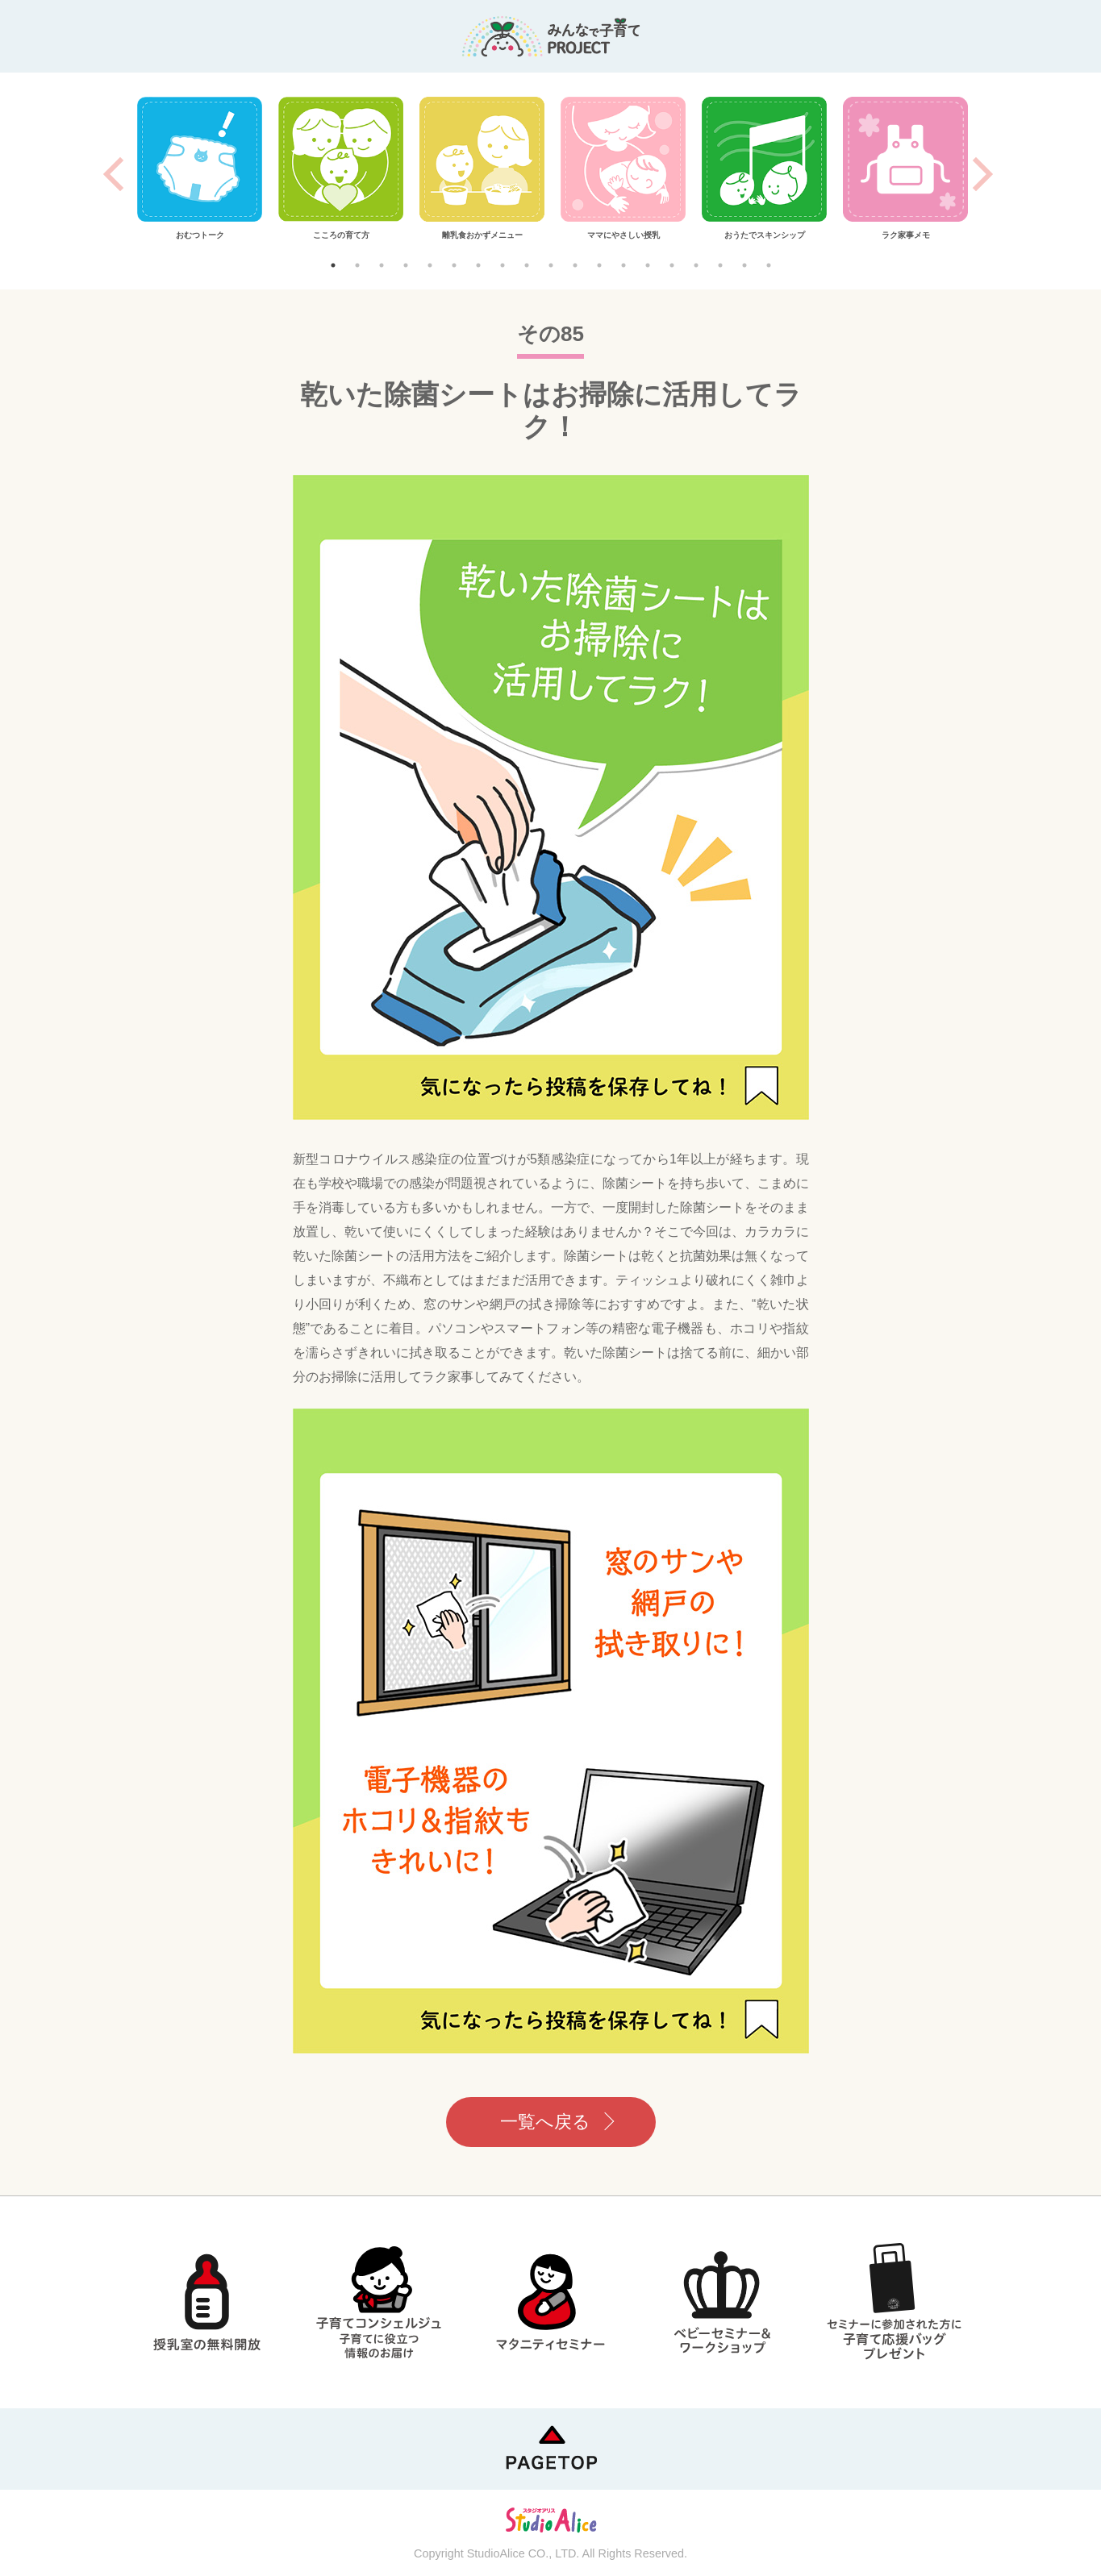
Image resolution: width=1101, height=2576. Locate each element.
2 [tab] (357, 265)
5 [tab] (430, 265)
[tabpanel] (199, 169)
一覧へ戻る (545, 2122)
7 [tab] (478, 265)
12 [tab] (599, 265)
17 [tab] (720, 265)
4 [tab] (406, 265)
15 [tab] (672, 265)
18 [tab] (744, 265)
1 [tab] (333, 265)
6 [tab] (454, 265)
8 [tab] (502, 265)
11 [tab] (575, 265)
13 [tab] (623, 265)
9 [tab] (527, 265)
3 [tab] (381, 265)
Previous (113, 174)
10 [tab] (551, 265)
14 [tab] (648, 265)
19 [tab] (769, 265)
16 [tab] (696, 265)
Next (983, 174)
